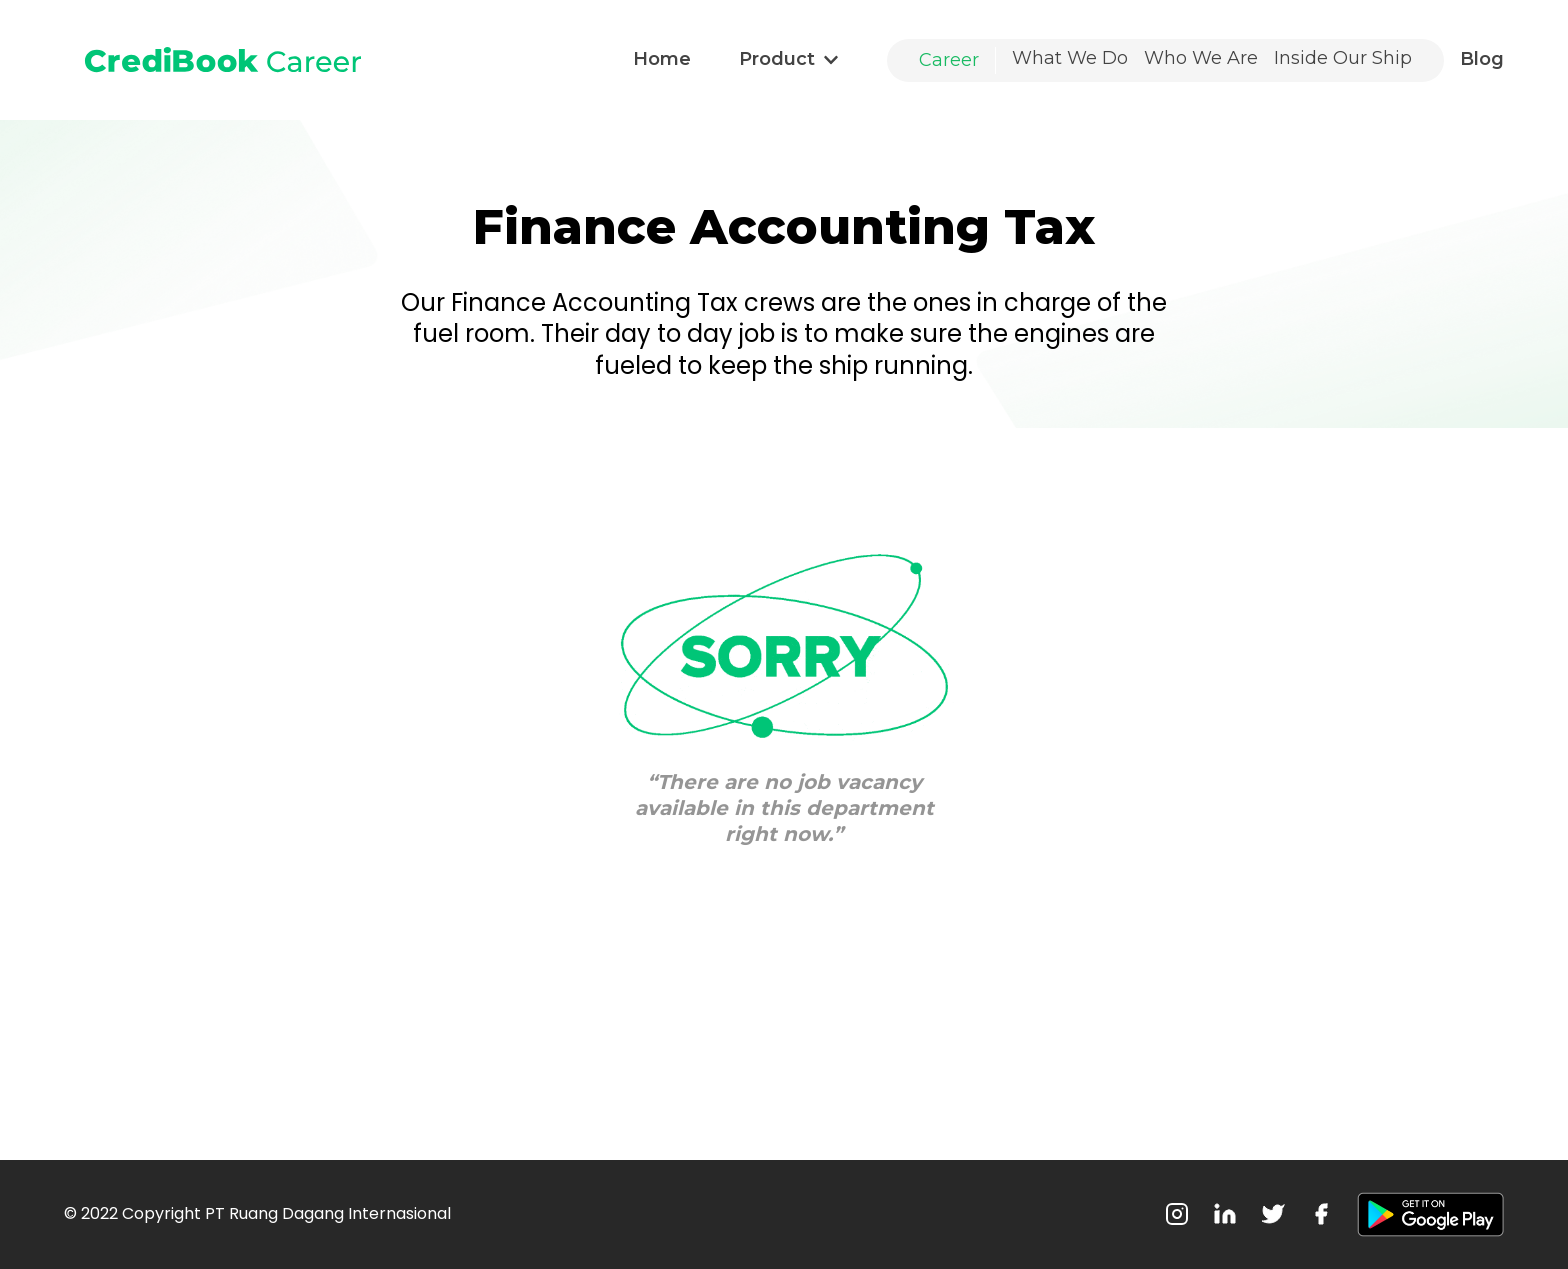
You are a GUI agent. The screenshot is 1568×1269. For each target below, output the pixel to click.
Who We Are (1201, 58)
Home (662, 59)
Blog (1482, 59)
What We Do (1070, 58)
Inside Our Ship (1343, 58)
